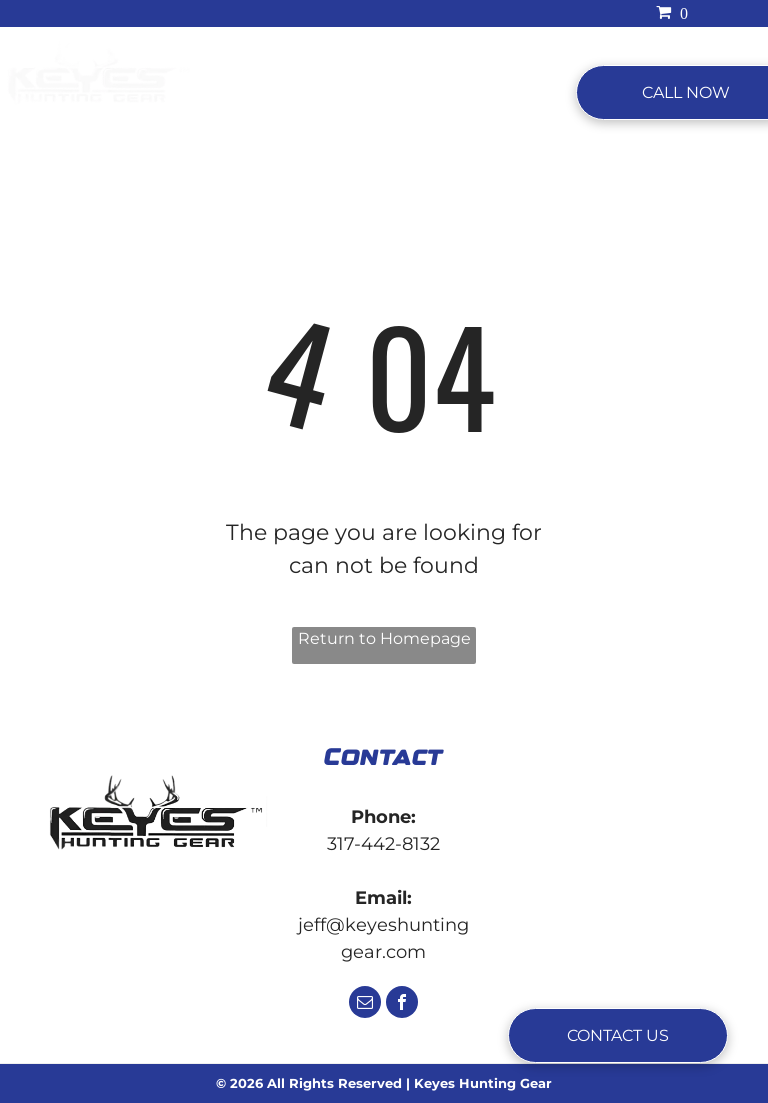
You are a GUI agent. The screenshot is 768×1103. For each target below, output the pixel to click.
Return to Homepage (384, 638)
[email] (365, 1004)
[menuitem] (256, 93)
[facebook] (402, 1004)
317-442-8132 (383, 844)
